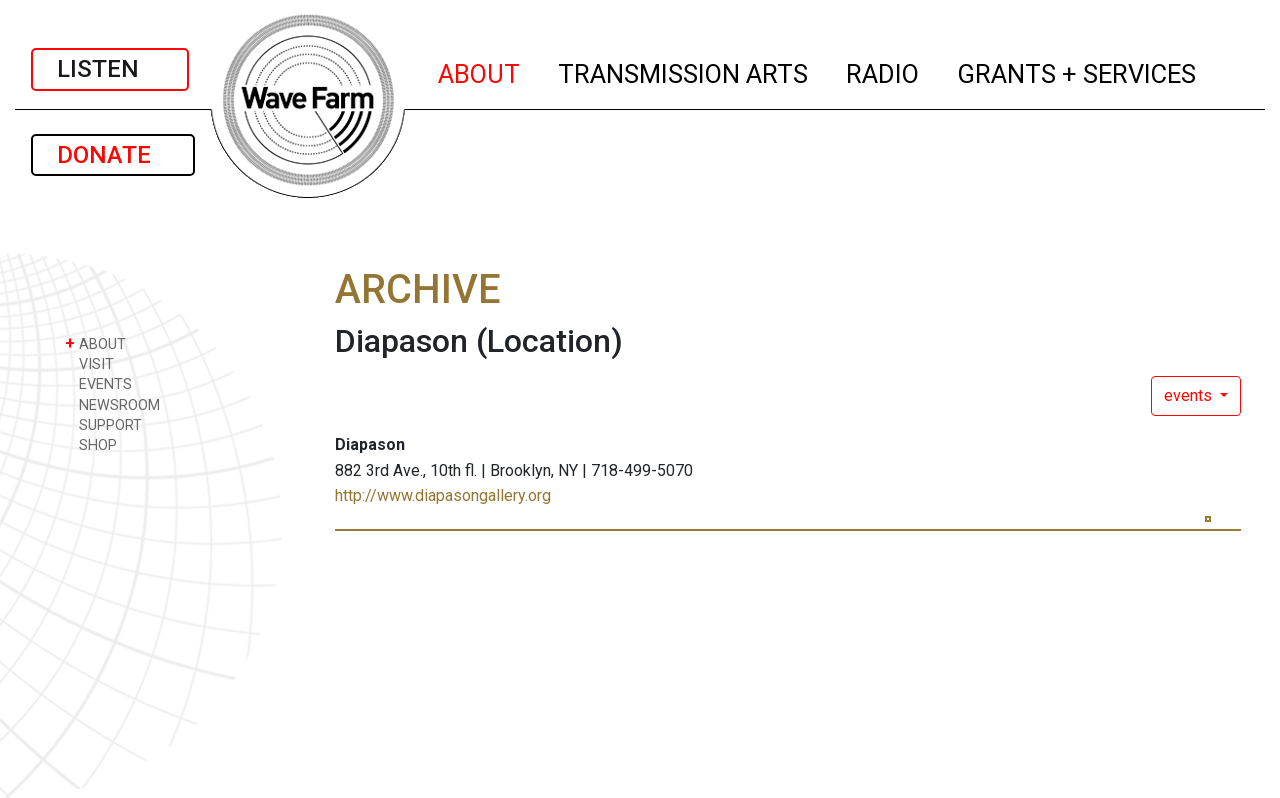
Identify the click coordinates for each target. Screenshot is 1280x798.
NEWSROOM (112, 404)
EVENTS (98, 383)
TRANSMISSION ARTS (684, 71)
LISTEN (110, 69)
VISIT (89, 363)
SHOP (91, 444)
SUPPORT (103, 424)
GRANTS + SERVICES (1077, 71)
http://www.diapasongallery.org (443, 495)
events (1190, 395)
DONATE (113, 155)
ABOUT (480, 71)
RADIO (883, 71)
